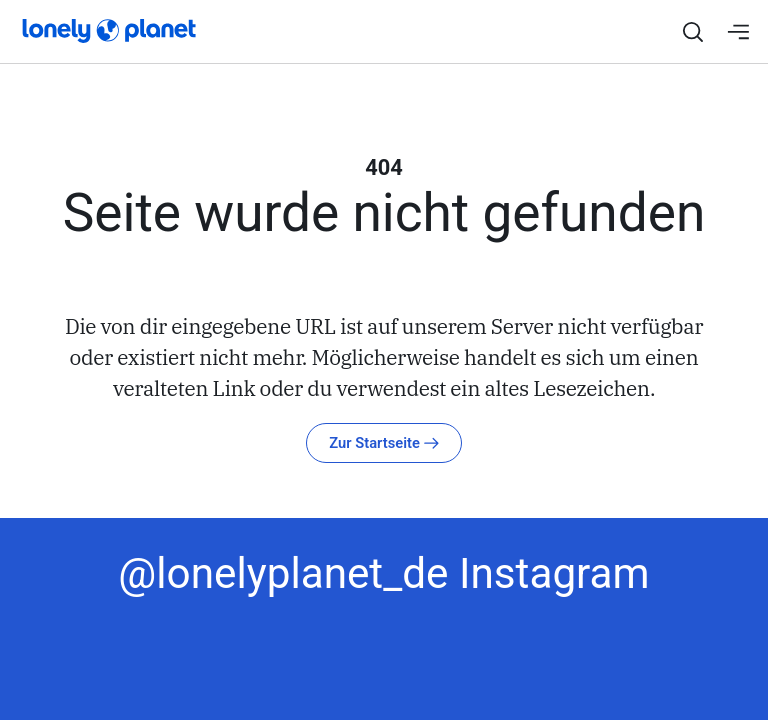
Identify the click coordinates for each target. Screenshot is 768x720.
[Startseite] (95, 28)
